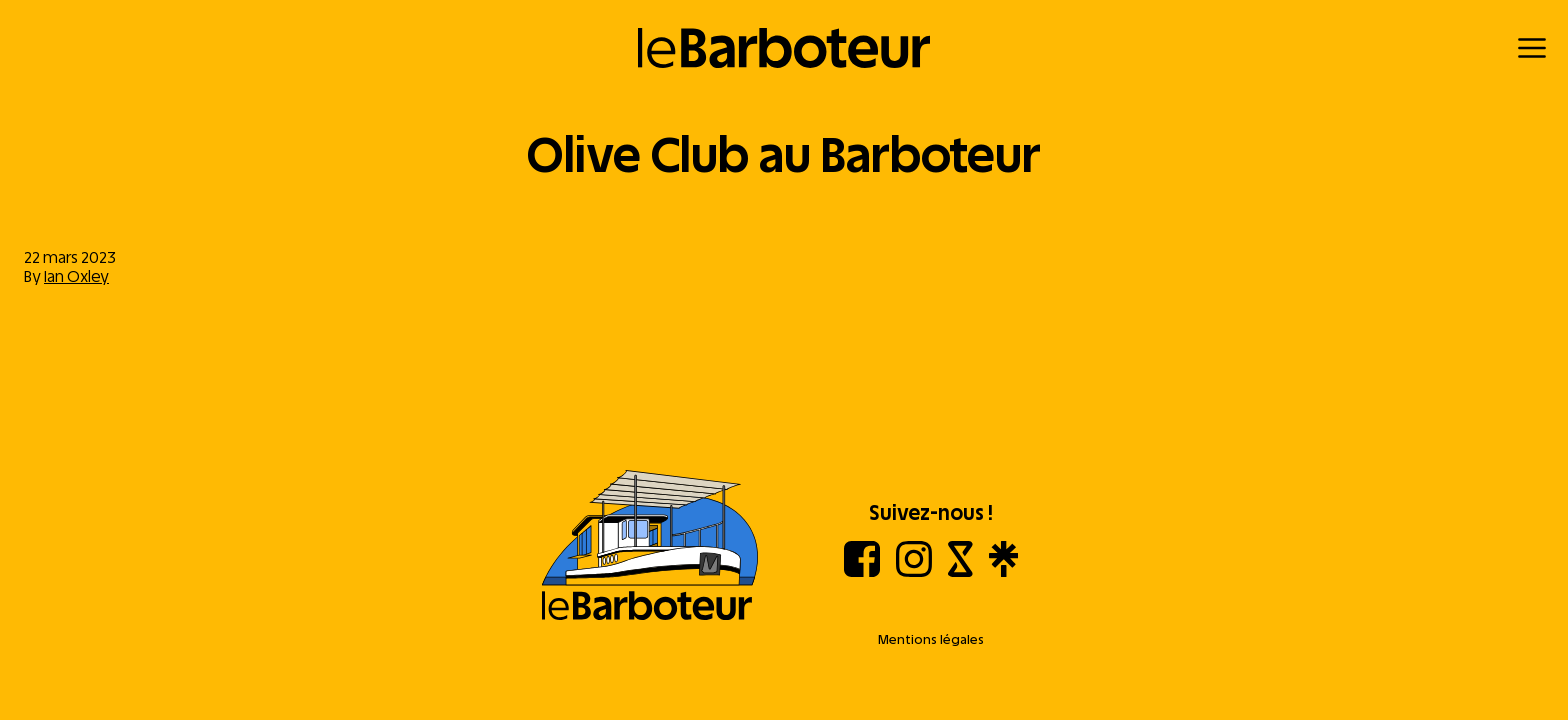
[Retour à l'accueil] (784, 48)
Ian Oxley (76, 276)
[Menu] (1532, 48)
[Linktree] (1003, 571)
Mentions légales (931, 639)
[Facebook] (862, 571)
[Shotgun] (960, 571)
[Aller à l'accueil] (650, 547)
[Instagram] (914, 571)
